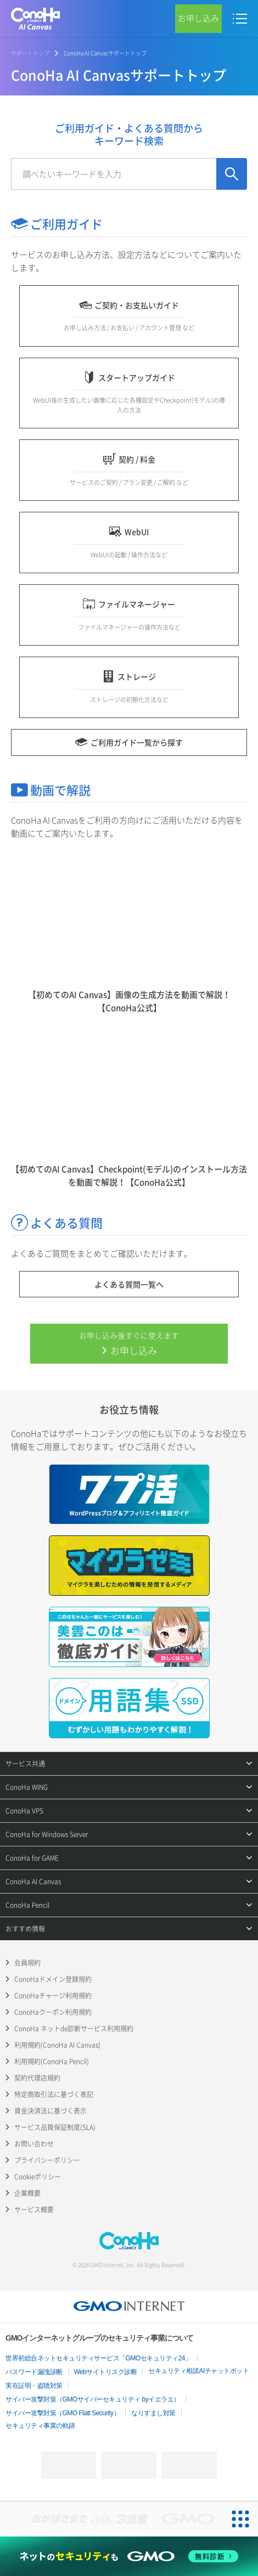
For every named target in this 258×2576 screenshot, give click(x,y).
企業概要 (27, 2193)
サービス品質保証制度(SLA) (55, 2127)
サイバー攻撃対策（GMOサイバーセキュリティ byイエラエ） (92, 2399)
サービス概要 (34, 2210)
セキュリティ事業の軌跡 (40, 2426)
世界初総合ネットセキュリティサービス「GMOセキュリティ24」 (98, 2358)
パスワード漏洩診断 (34, 2372)
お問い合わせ (34, 2144)
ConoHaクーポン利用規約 (53, 2012)
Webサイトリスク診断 (105, 2372)
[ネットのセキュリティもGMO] (129, 2556)
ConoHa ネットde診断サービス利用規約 (73, 2028)
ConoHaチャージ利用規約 (53, 1996)
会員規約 (27, 1963)
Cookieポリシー (37, 2177)
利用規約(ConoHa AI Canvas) (57, 2045)
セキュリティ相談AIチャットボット (198, 2371)
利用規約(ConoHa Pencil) (51, 2061)
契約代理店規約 (37, 2078)
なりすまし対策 (153, 2413)
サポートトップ (30, 53)
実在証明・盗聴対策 (34, 2385)
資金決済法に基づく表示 (50, 2111)
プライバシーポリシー (47, 2160)
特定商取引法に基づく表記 (53, 2094)
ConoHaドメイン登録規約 (53, 1979)
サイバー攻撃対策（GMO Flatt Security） (62, 2413)
